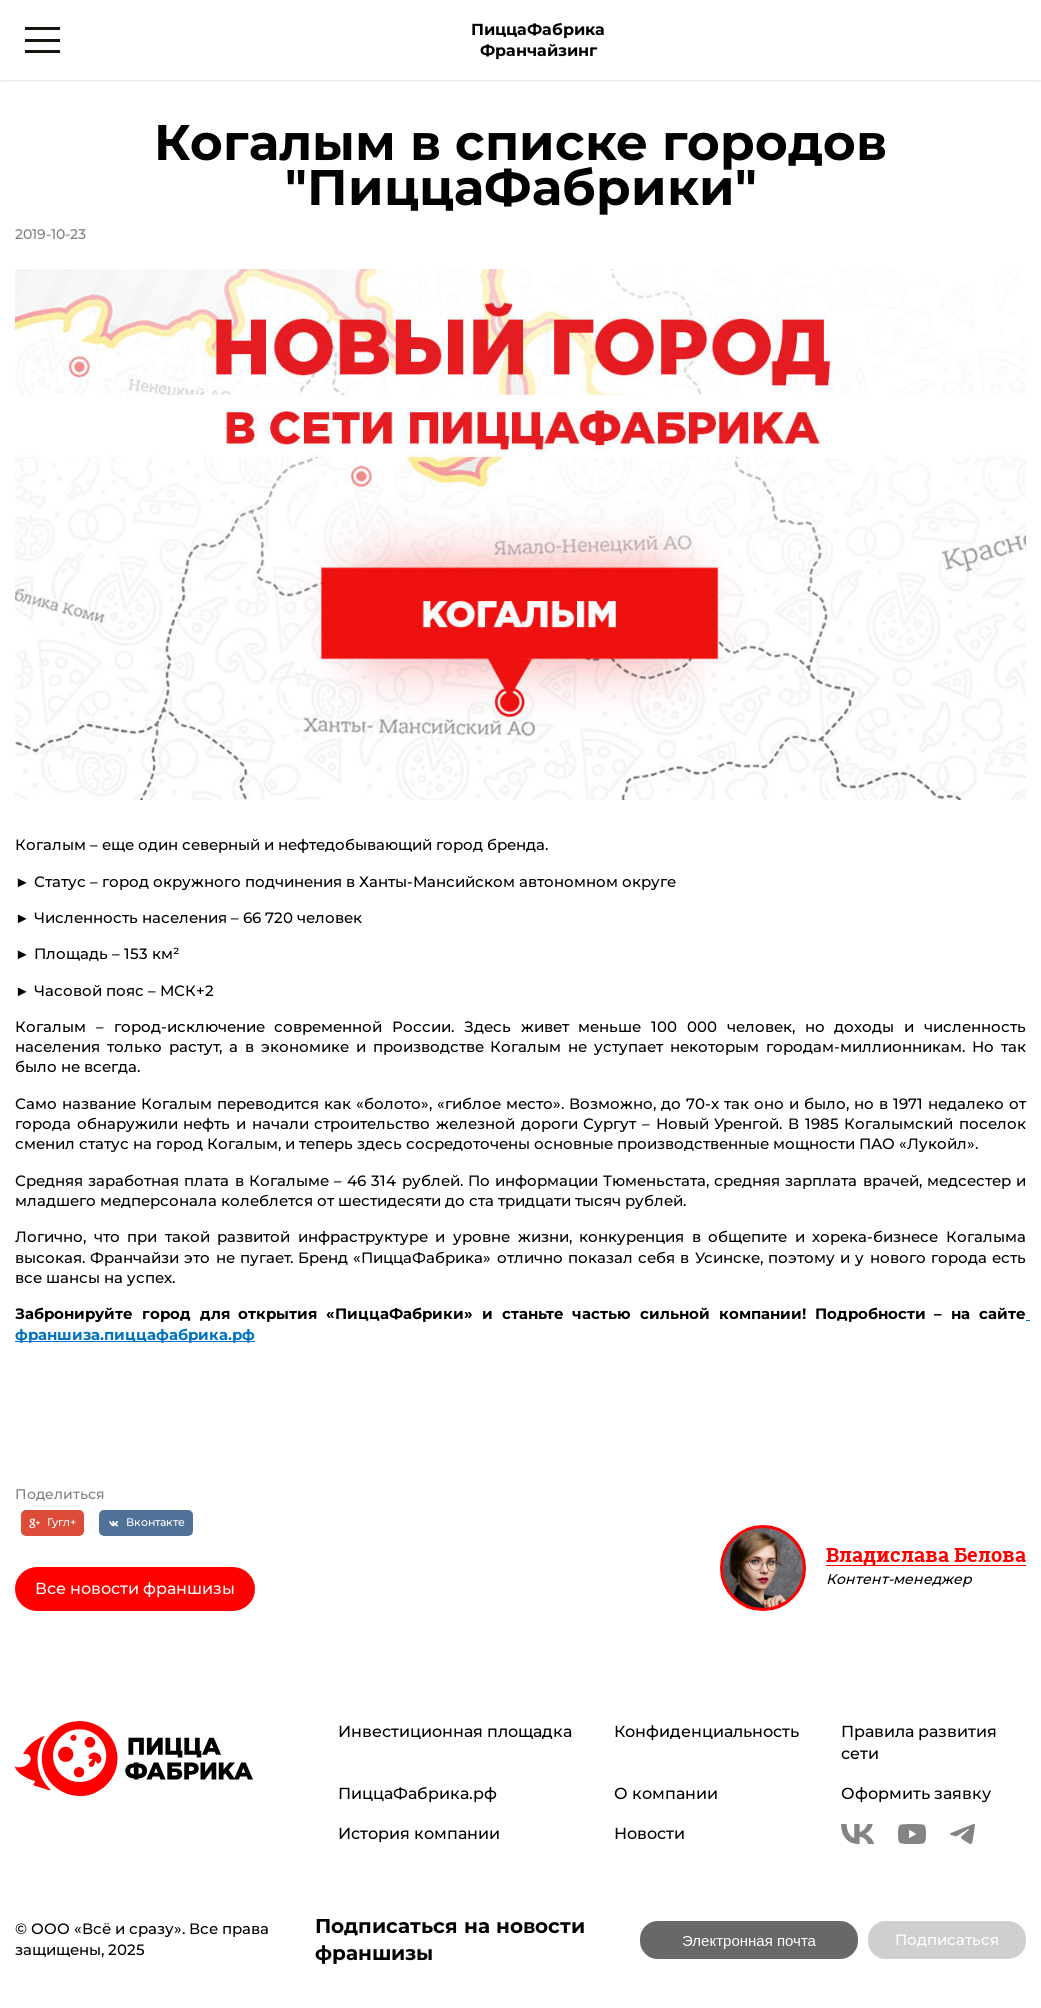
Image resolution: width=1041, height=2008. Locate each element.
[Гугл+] (53, 1523)
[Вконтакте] (146, 1523)
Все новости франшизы (135, 1588)
